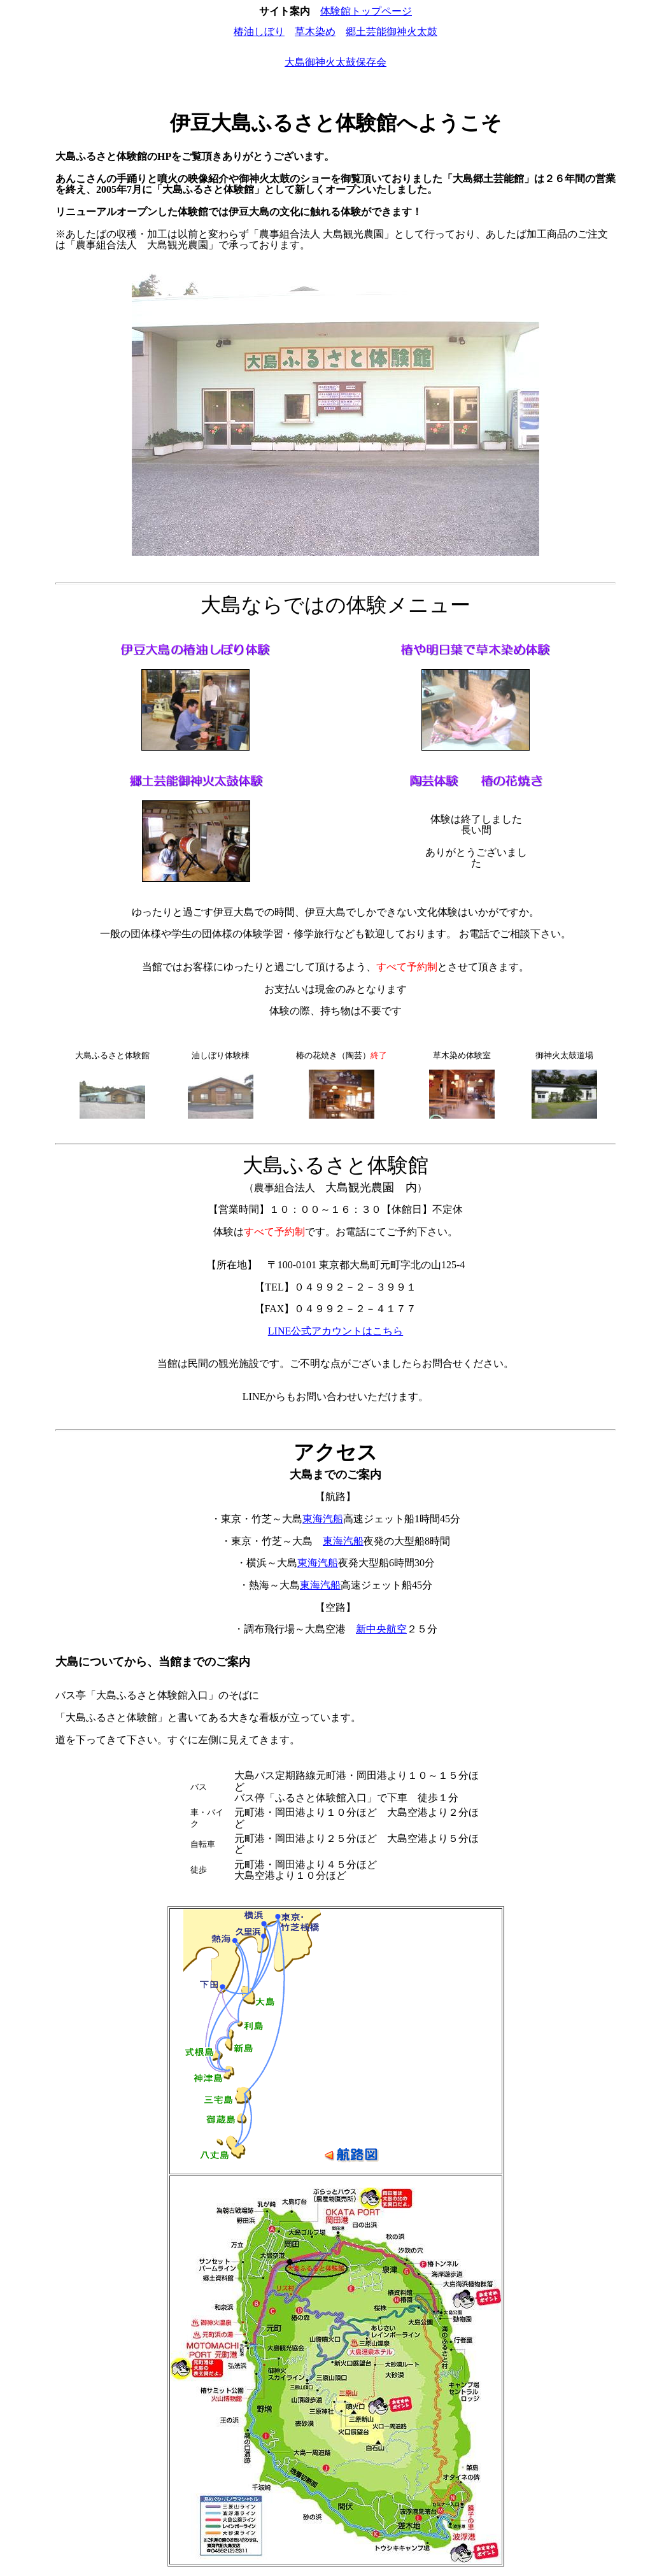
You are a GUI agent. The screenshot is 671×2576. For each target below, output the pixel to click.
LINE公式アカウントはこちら (335, 1331)
